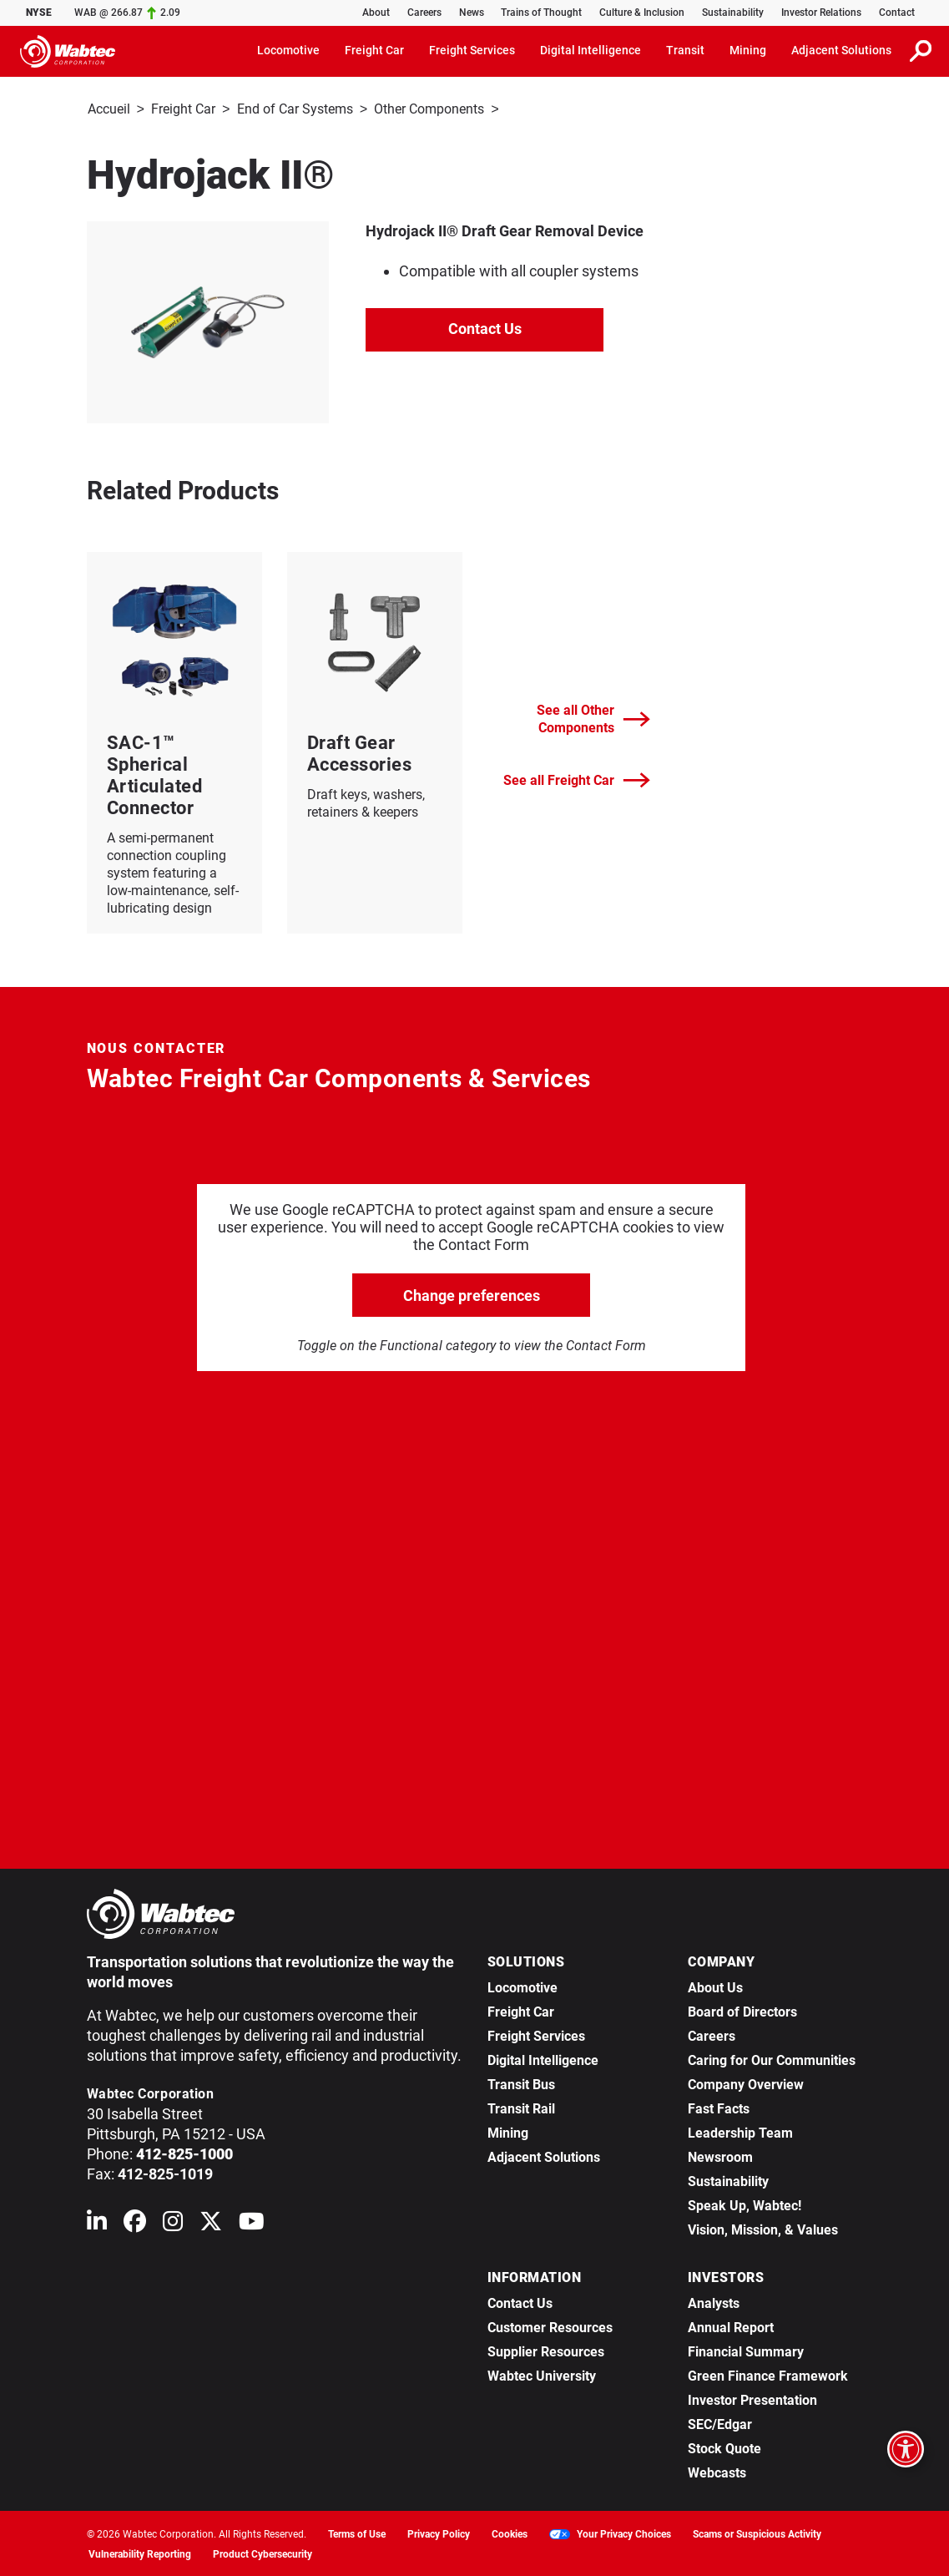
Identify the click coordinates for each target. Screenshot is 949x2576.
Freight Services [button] (472, 50)
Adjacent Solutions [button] (841, 50)
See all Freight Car (576, 778)
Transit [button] (685, 50)
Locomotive (522, 1986)
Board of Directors (742, 2010)
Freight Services (536, 2034)
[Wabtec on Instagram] (173, 2223)
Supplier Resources (545, 2350)
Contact (897, 12)
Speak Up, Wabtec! (744, 2204)
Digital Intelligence (542, 2059)
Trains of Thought (541, 12)
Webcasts (717, 2471)
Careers (424, 12)
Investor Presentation (752, 2398)
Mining (507, 2131)
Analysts (714, 2302)
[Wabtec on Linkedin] (97, 2223)
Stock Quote (724, 2447)
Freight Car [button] (374, 50)
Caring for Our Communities (772, 2059)
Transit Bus (521, 2083)
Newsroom (720, 2156)
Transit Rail (521, 2107)
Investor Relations (821, 12)
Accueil (109, 109)
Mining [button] (747, 50)
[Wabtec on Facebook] (135, 2223)
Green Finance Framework (768, 2374)
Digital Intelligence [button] (590, 50)
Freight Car (183, 109)
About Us (715, 1986)
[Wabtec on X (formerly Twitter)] (210, 2223)
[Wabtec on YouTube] (252, 2223)
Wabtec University (541, 2374)
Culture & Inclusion (641, 12)
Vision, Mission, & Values (763, 2228)
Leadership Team (740, 2131)
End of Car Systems (295, 109)
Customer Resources (550, 2326)
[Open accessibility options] (905, 2449)
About (376, 12)
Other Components (429, 109)
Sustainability (733, 12)
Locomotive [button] (288, 50)
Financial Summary (746, 2350)
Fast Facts (719, 2107)
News (471, 12)
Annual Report (731, 2326)
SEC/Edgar (720, 2423)
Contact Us (485, 327)
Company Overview (746, 2083)
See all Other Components (593, 717)
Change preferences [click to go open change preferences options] (471, 1294)
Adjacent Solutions (543, 2156)
